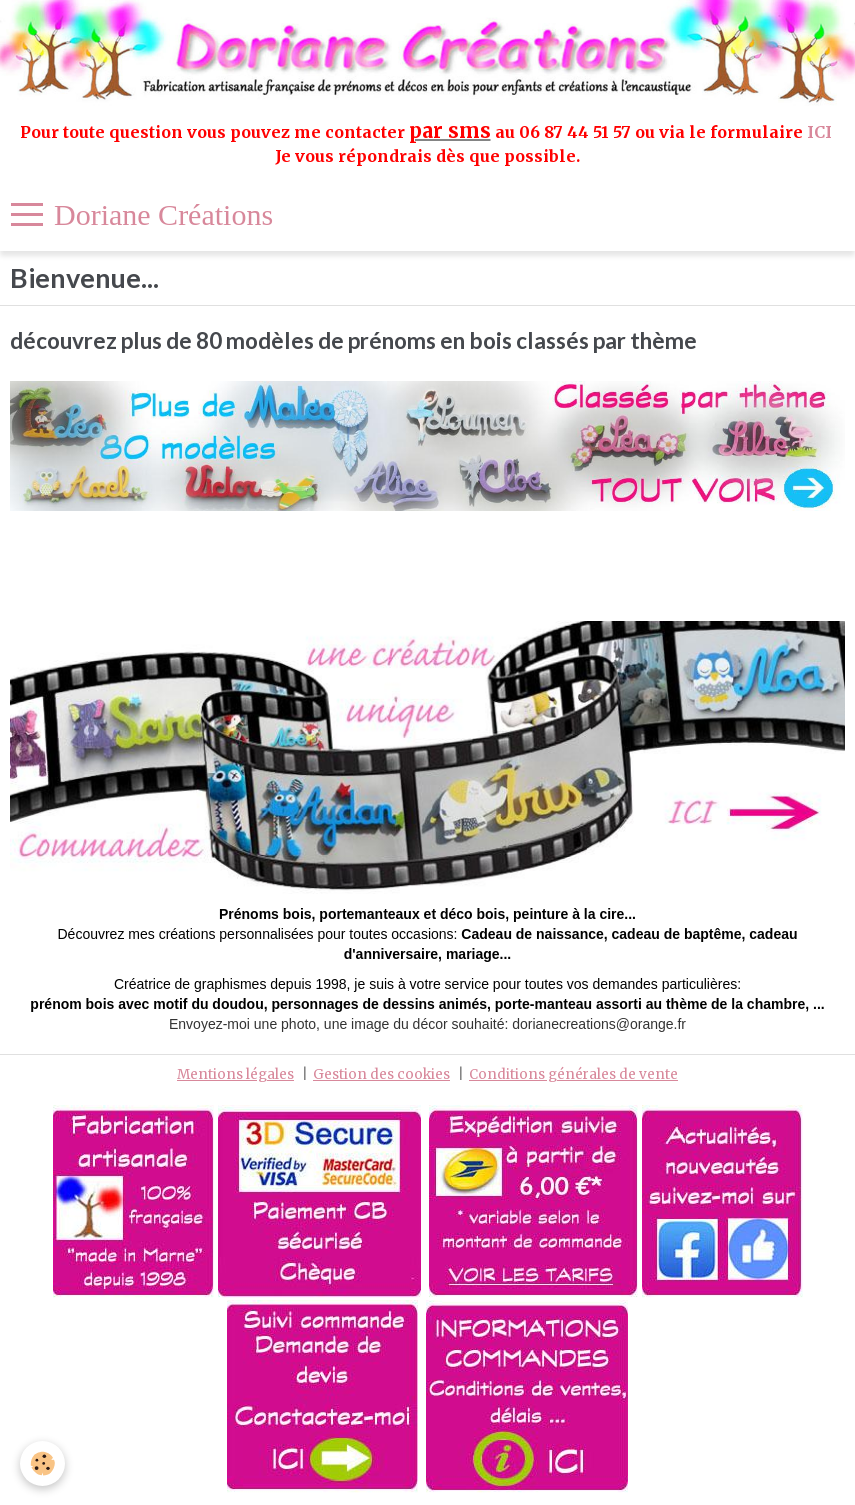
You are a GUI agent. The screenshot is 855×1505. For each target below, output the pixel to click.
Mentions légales (235, 1074)
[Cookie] (42, 1463)
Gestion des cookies (381, 1074)
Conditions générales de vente (573, 1074)
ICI (821, 132)
